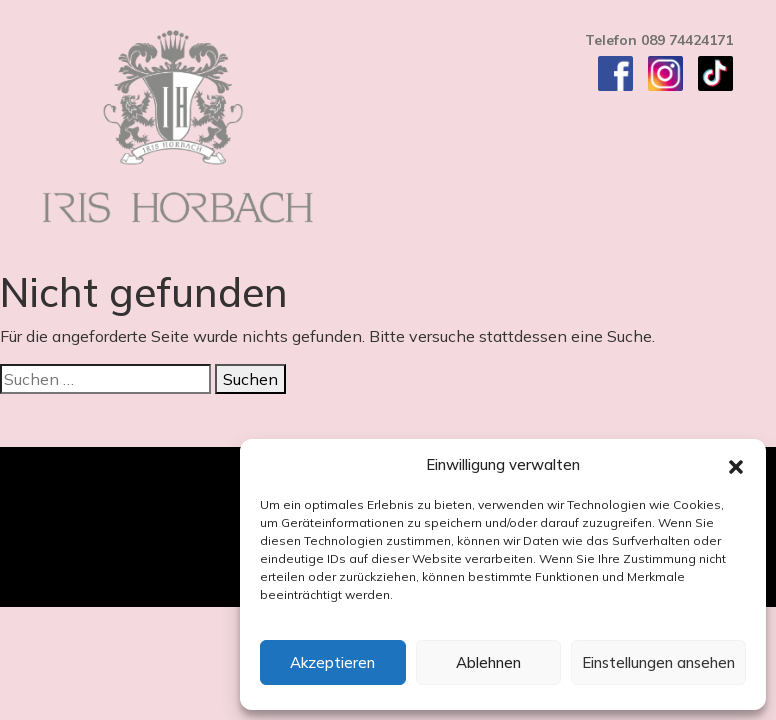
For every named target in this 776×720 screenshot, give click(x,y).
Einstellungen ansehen (658, 662)
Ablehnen (488, 662)
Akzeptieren (332, 662)
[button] (736, 465)
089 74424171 (687, 40)
